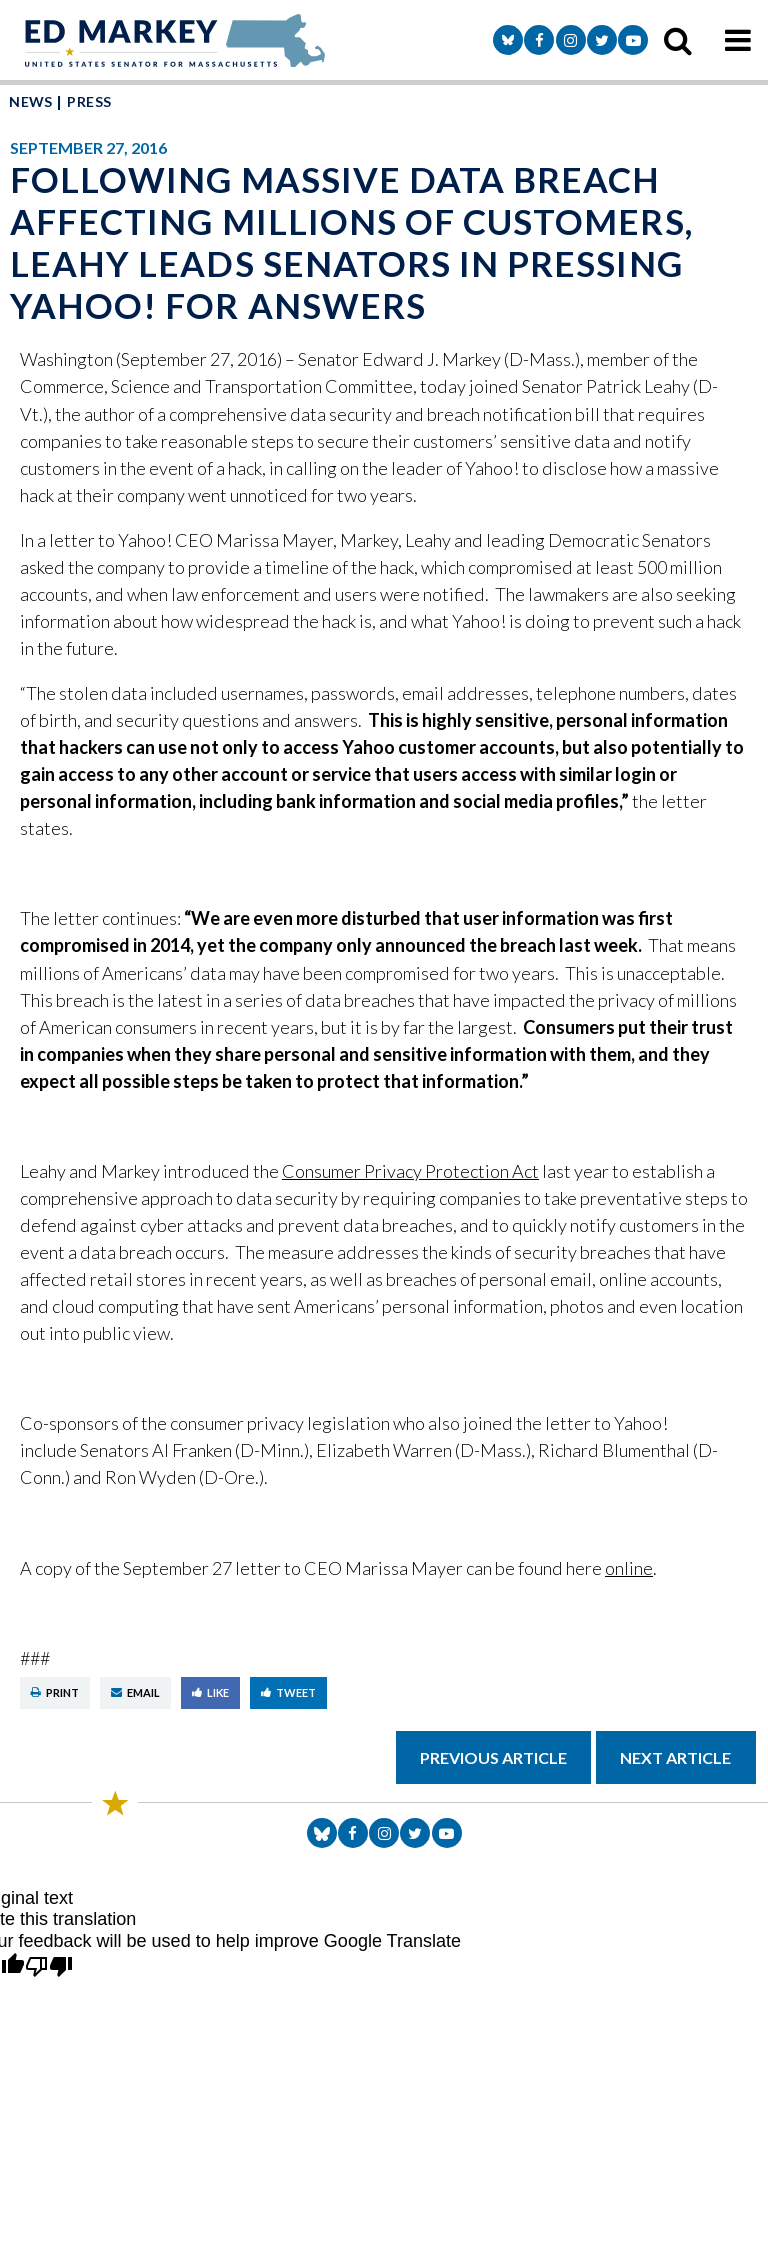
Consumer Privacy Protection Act (410, 1171)
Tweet (288, 1692)
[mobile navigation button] (738, 40)
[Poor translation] (49, 1968)
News (31, 101)
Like (210, 1692)
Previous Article (493, 1757)
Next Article (675, 1757)
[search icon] (678, 40)
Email (135, 1692)
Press (89, 101)
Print (55, 1692)
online (629, 1568)
